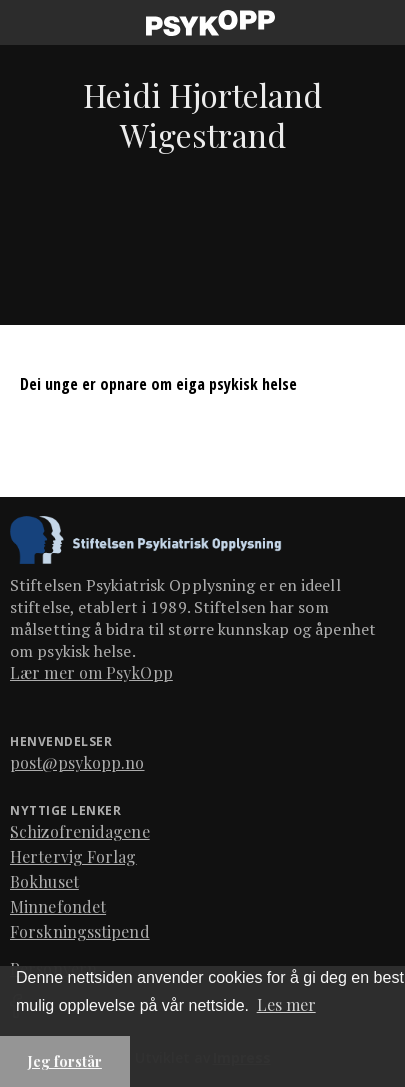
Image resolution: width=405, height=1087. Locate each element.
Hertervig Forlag (73, 856)
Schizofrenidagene (80, 831)
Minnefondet (58, 906)
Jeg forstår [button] (65, 1061)
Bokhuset (44, 881)
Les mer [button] (286, 1004)
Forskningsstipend (80, 931)
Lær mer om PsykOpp (91, 672)
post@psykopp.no (77, 762)
